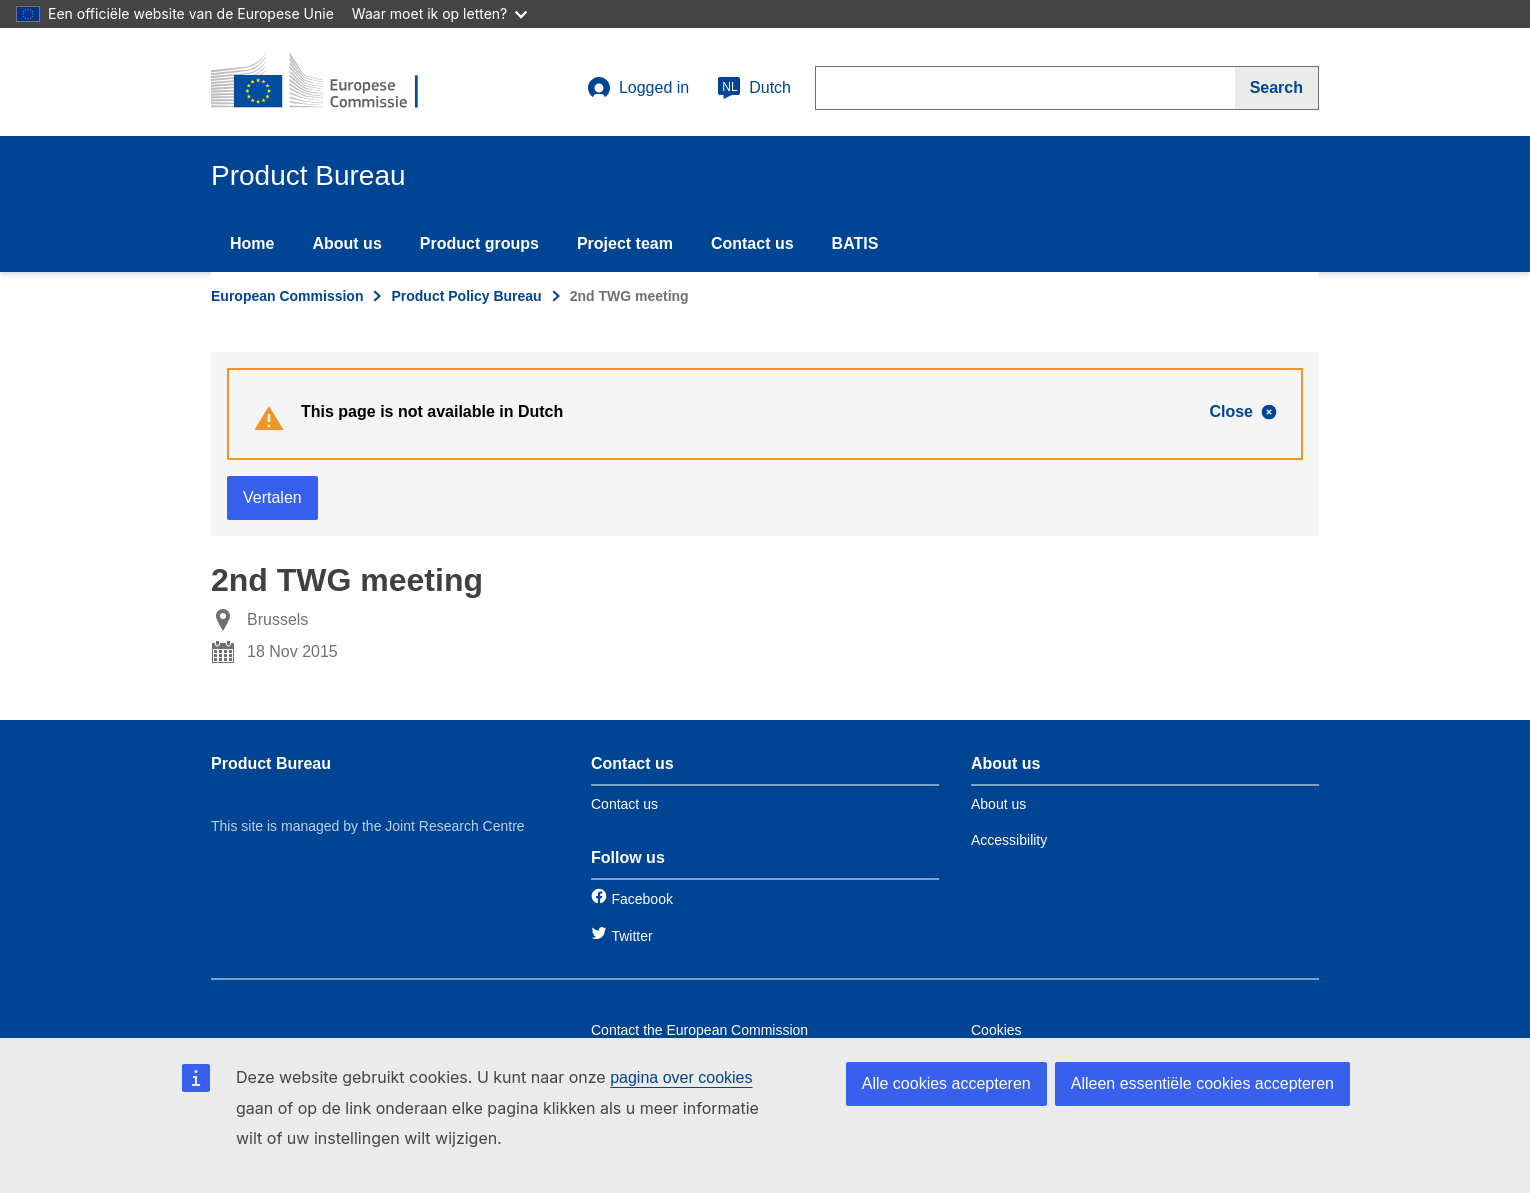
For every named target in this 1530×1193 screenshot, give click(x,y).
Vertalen (272, 497)
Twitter (631, 936)
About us (346, 243)
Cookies (996, 1030)
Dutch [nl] (754, 88)
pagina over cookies (681, 1077)
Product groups (479, 243)
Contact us (752, 243)
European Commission (287, 296)
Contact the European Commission (699, 1030)
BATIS (855, 243)
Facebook (641, 899)
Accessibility (1009, 840)
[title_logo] (332, 82)
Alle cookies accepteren (946, 1083)
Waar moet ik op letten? (439, 13)
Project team (625, 243)
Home (252, 243)
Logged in (638, 88)
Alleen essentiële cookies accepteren (1202, 1083)
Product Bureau (271, 763)
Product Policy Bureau (466, 296)
